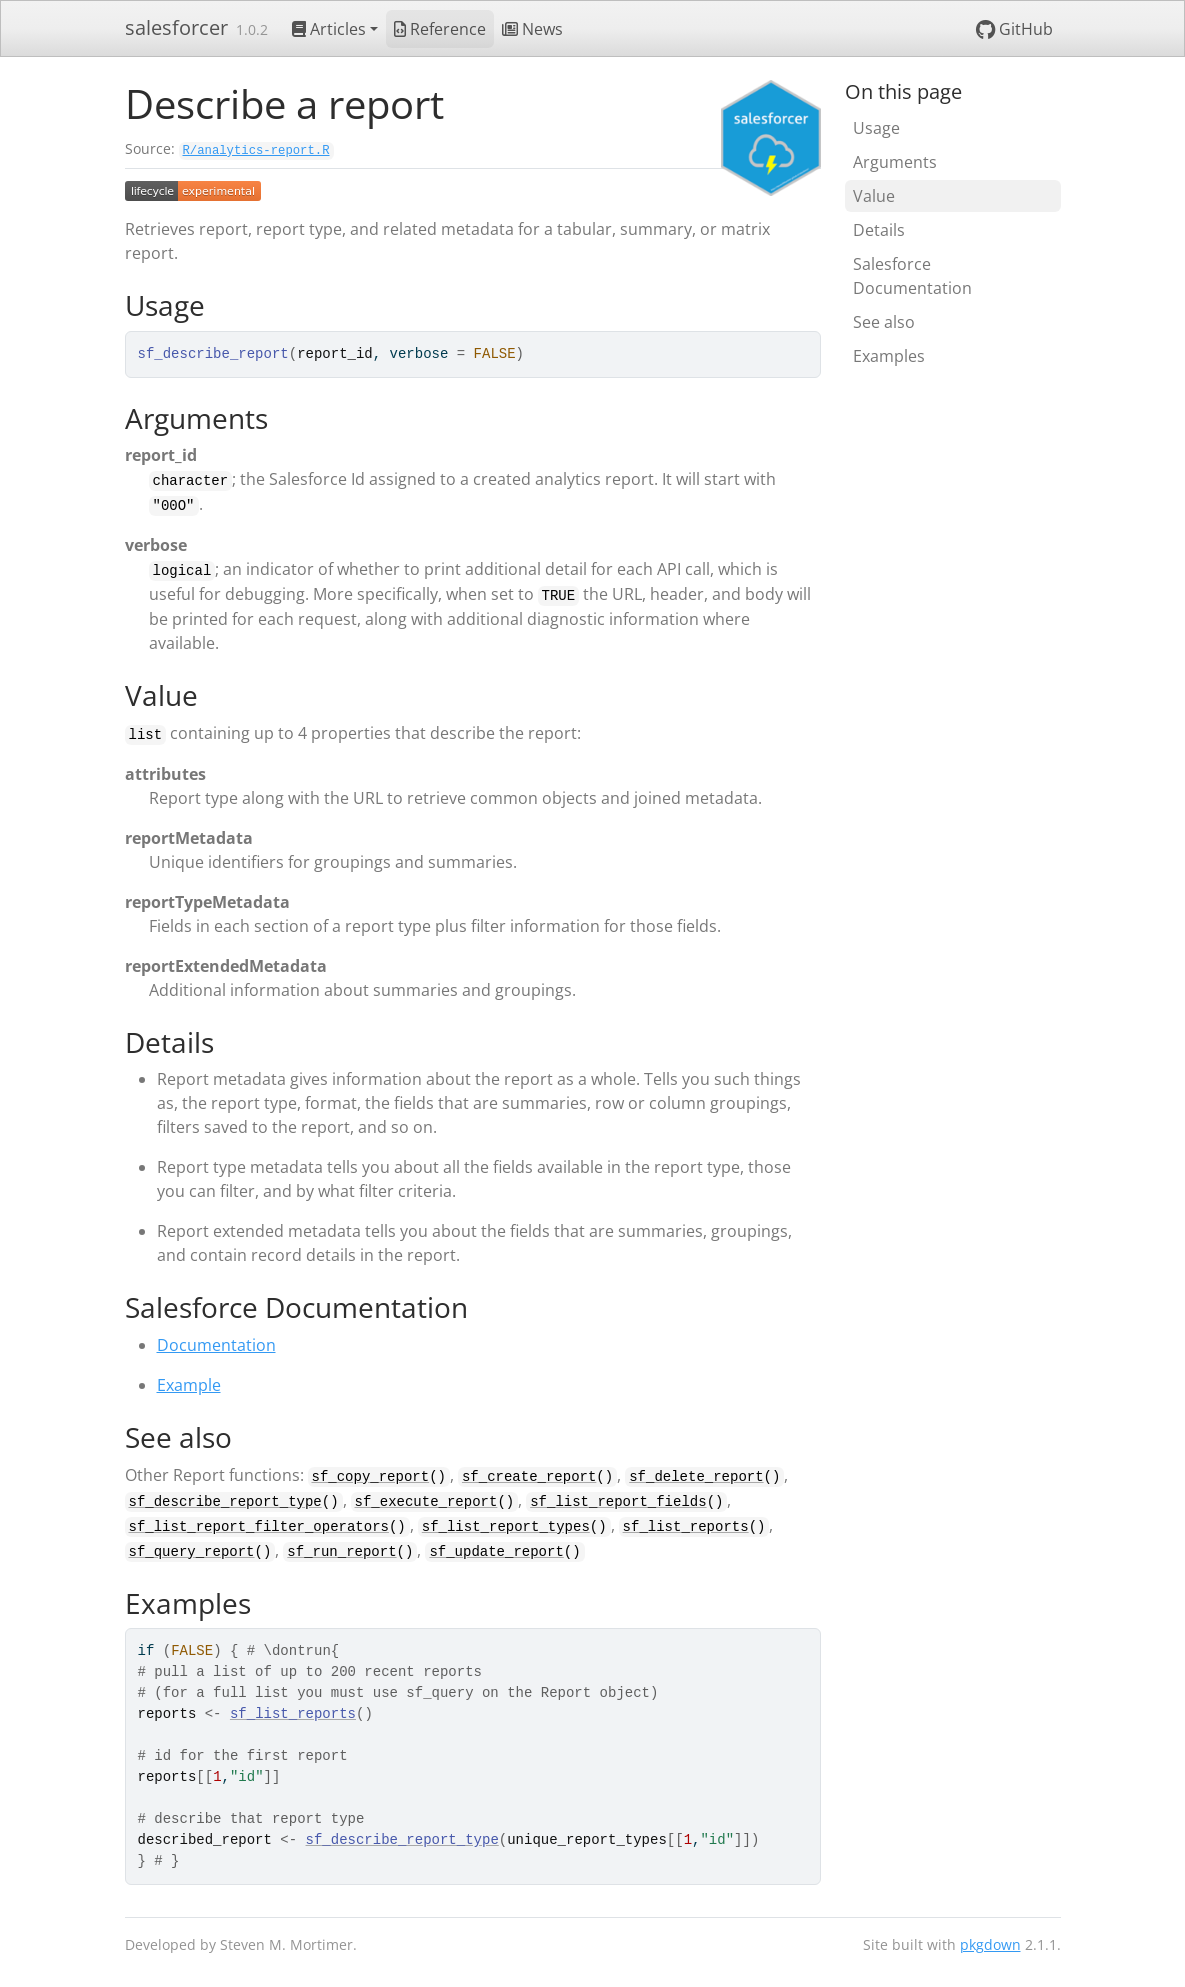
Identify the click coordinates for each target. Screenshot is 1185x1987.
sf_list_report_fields (618, 1502)
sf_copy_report (371, 1477)
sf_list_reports (686, 1527)
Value (874, 196)
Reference (440, 29)
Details (879, 230)
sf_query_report (192, 1552)
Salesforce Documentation (912, 276)
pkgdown (990, 1944)
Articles (329, 29)
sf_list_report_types (506, 1527)
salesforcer (176, 27)
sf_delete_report (696, 1477)
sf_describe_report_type (225, 1502)
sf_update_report (496, 1552)
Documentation (216, 1345)
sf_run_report (341, 1552)
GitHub (1014, 29)
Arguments (895, 162)
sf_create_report (529, 1477)
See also (884, 322)
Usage (876, 128)
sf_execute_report (426, 1502)
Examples (889, 356)
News (532, 29)
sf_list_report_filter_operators (259, 1527)
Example (189, 1385)
